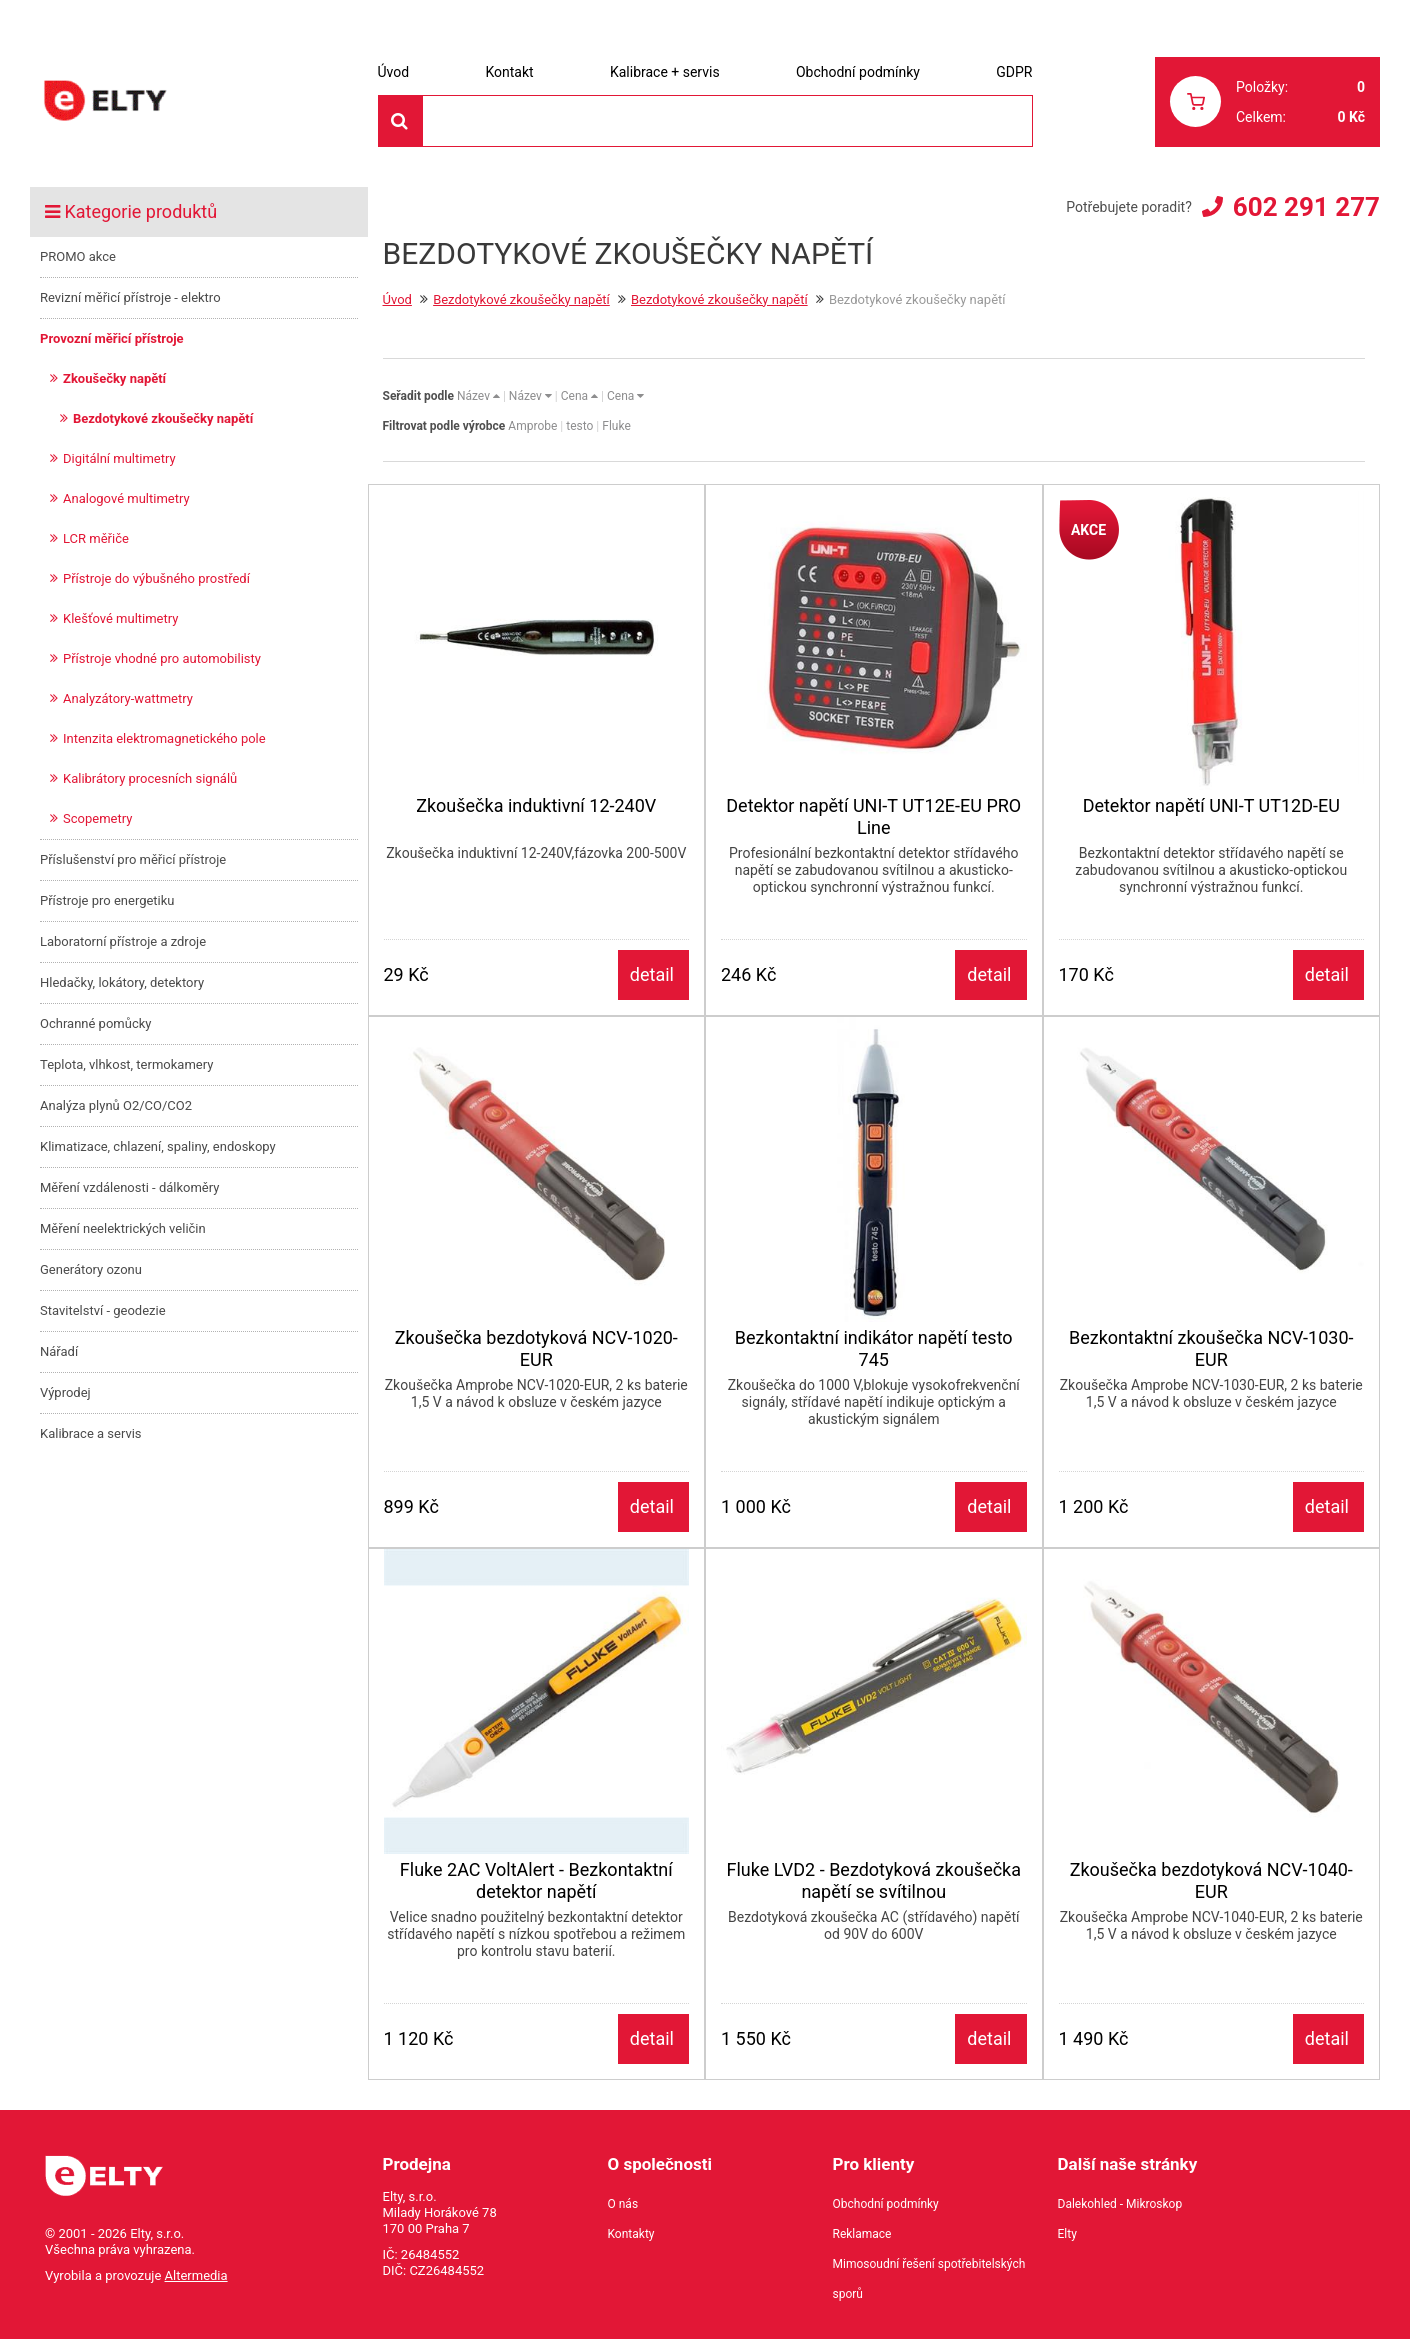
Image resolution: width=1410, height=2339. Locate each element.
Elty (1067, 2234)
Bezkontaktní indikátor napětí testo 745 (874, 1348)
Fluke (616, 426)
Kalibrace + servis (665, 72)
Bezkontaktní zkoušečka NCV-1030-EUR (1211, 1348)
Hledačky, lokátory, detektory (122, 982)
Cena (579, 396)
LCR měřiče (96, 538)
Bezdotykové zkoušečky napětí (163, 418)
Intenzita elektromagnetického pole (164, 738)
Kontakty (631, 2234)
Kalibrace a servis (91, 1433)
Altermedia (196, 2275)
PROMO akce (78, 256)
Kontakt (509, 72)
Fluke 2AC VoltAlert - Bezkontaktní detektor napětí (536, 1880)
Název (478, 396)
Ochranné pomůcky (95, 1023)
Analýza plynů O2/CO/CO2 (116, 1105)
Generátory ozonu (91, 1269)
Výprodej (65, 1392)
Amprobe (532, 426)
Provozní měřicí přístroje (112, 338)
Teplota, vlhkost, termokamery (126, 1064)
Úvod (394, 72)
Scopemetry (97, 818)
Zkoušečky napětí (114, 378)
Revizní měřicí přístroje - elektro (130, 297)
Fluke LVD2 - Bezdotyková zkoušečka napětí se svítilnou (873, 1880)
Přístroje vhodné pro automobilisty (162, 658)
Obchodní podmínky (858, 72)
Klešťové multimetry (120, 618)
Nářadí (59, 1351)
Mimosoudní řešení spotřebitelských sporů (929, 2279)
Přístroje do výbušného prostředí (156, 578)
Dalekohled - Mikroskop (1120, 2204)
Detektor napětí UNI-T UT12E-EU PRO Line (873, 816)
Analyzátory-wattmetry (128, 698)
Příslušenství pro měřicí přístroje (133, 859)
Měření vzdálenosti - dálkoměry (129, 1187)
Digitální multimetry (119, 458)
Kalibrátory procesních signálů (150, 778)
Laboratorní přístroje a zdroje (123, 941)
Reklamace (862, 2234)
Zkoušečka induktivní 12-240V (536, 805)
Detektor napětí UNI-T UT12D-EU (1211, 805)
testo (579, 426)
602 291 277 (1306, 207)
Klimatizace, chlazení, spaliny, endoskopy (158, 1146)
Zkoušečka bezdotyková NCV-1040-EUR (1211, 1880)
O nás (623, 2204)
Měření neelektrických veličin (123, 1228)
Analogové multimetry (126, 498)
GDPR (1014, 72)
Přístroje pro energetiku (107, 900)
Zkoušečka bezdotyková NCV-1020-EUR (536, 1348)
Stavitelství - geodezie (103, 1310)
